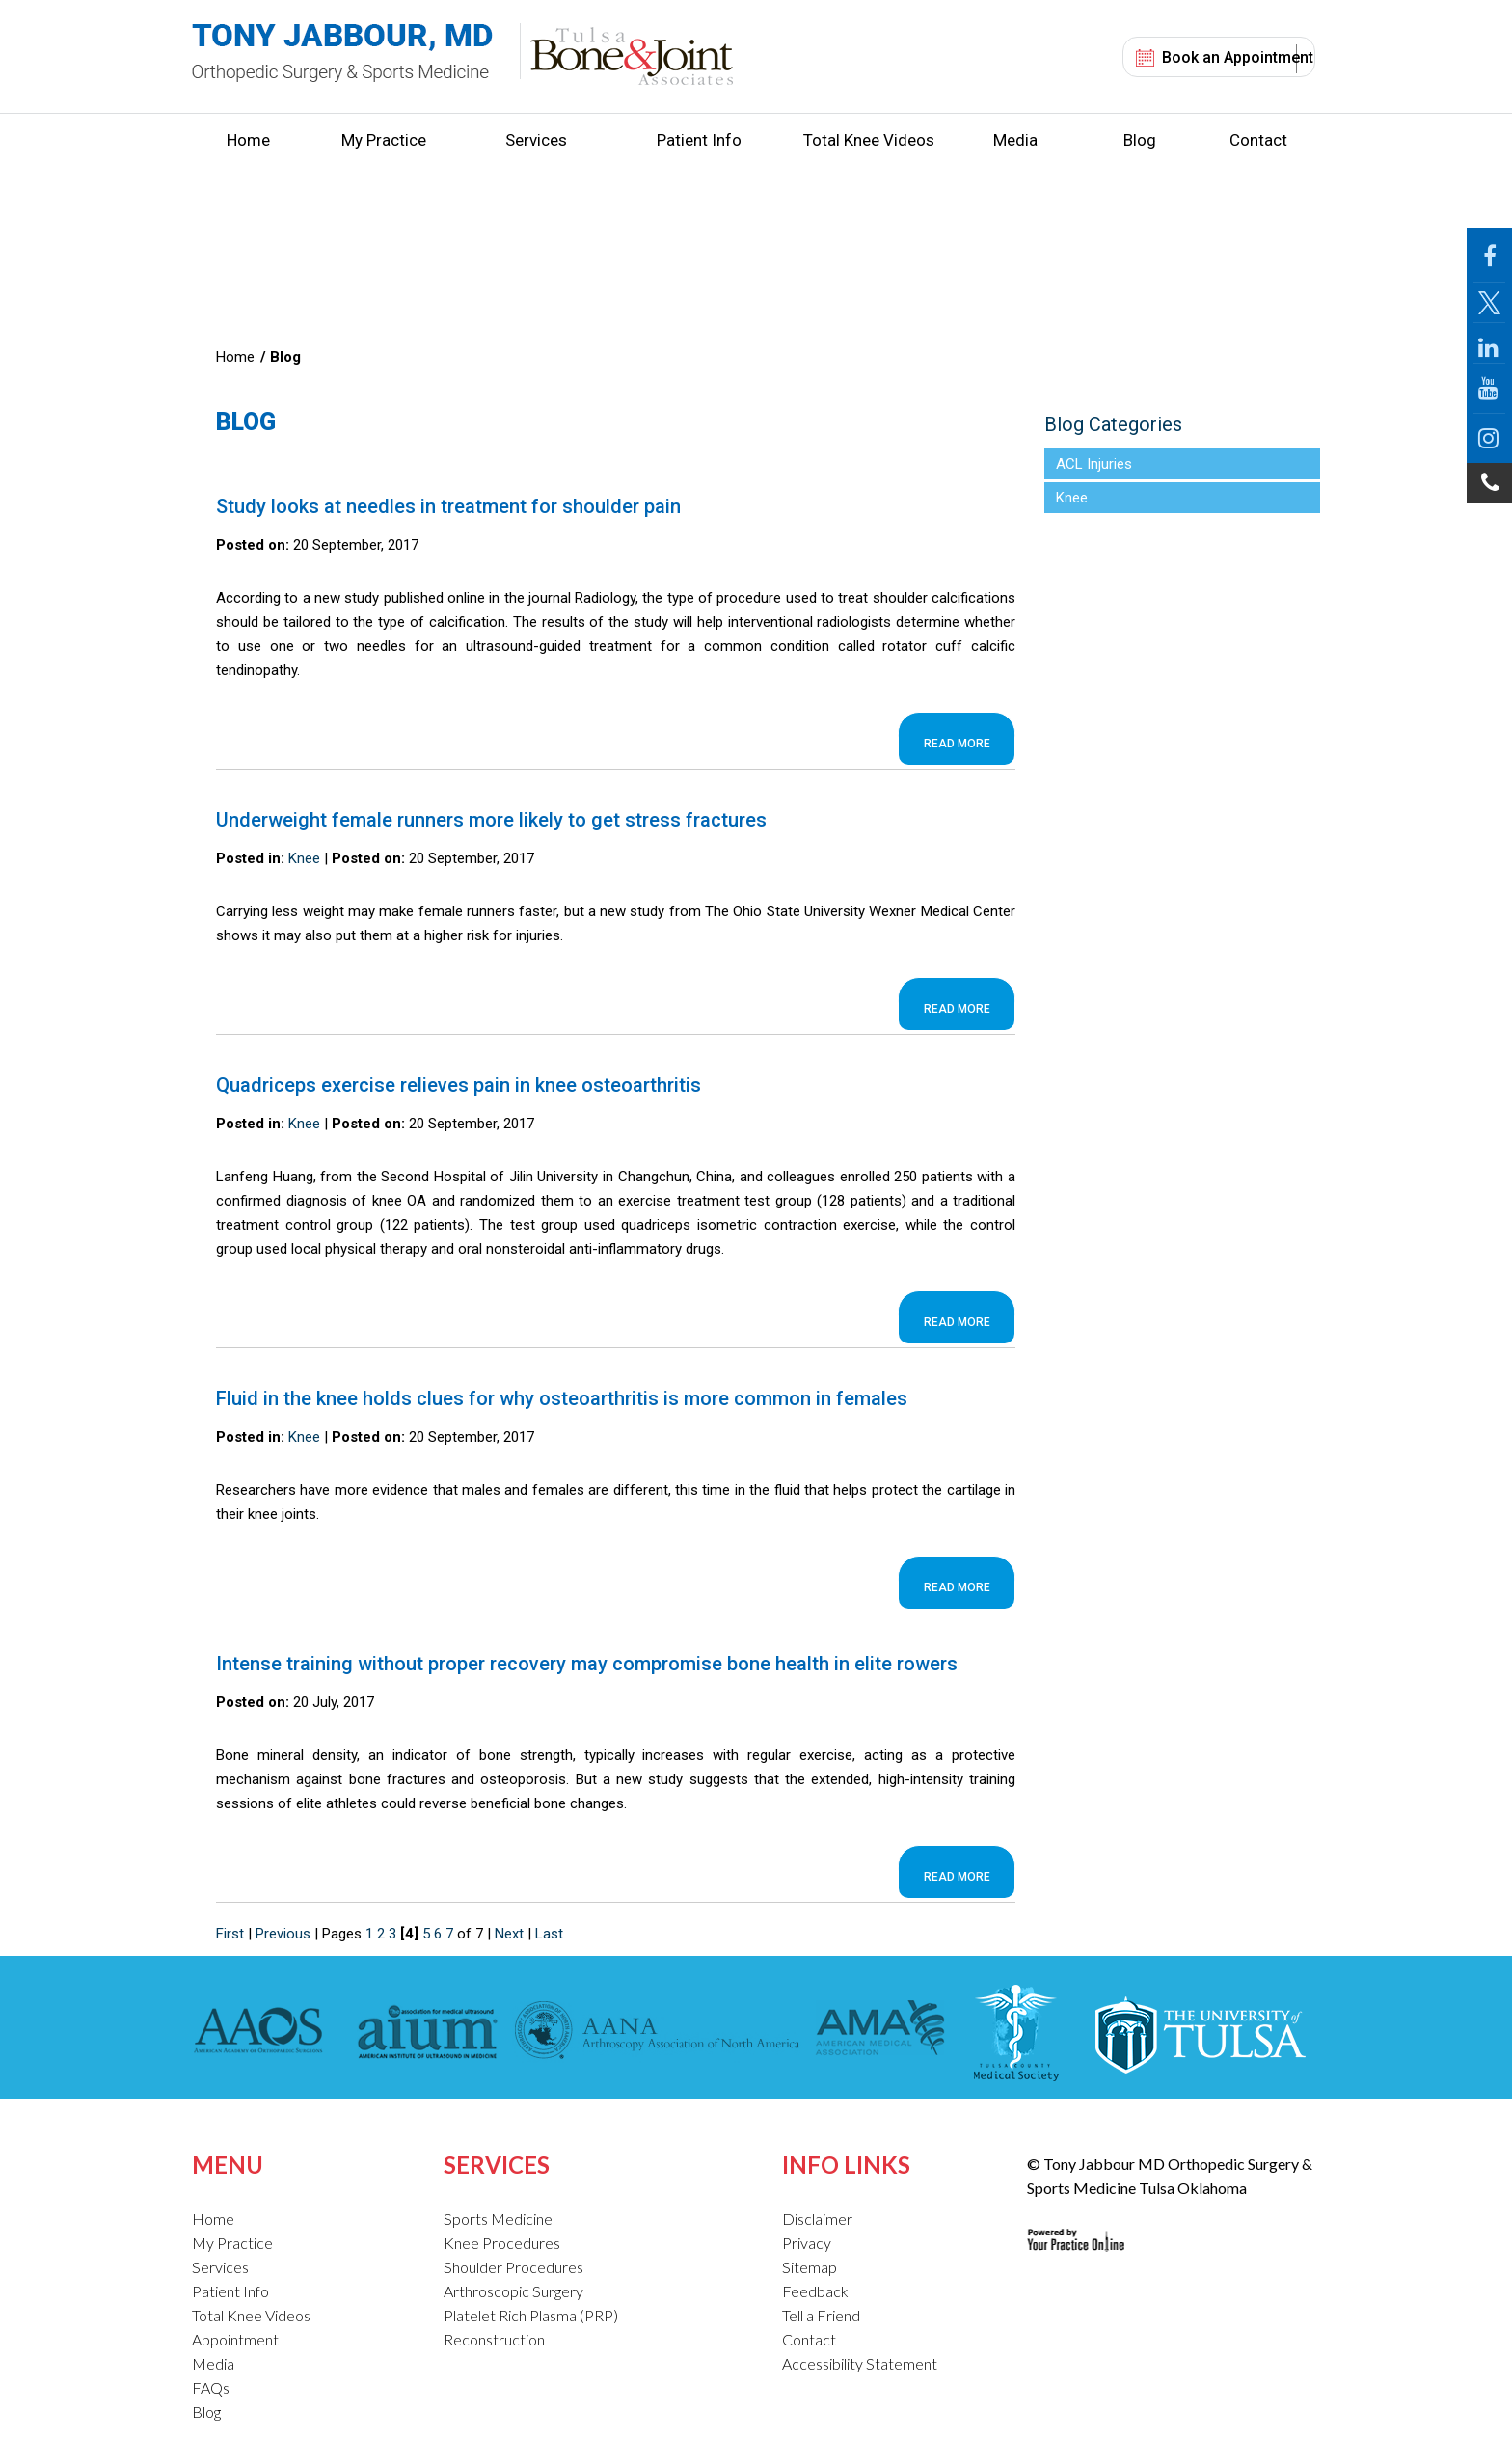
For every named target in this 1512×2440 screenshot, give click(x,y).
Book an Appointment (1237, 57)
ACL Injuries (1094, 464)
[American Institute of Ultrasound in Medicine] (422, 2033)
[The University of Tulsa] (1199, 2033)
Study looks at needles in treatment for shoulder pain (448, 506)
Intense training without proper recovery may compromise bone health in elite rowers (587, 1663)
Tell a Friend (821, 2315)
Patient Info (699, 139)
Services (536, 139)
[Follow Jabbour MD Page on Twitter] (1489, 303)
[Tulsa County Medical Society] (1016, 2033)
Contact (1258, 139)
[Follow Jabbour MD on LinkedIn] (1489, 343)
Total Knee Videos (868, 139)
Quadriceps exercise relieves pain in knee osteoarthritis (458, 1085)
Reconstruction (494, 2339)
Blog (1139, 139)
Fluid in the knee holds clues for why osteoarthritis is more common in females (561, 1398)
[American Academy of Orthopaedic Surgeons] (263, 2033)
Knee (304, 858)
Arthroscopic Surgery (513, 2291)
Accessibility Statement (859, 2363)
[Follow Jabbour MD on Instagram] (1489, 438)
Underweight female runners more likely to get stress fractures (491, 819)
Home (248, 139)
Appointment (235, 2339)
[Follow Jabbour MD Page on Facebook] (1489, 255)
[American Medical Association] (878, 2033)
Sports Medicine (498, 2219)
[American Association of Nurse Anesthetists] (657, 2033)
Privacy (806, 2243)
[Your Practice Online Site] (1075, 2225)
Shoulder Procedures (513, 2267)
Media (1015, 139)
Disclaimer (817, 2219)
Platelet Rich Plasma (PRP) (531, 2315)
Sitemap (809, 2267)
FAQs (211, 2387)
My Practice (383, 139)
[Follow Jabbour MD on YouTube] (1489, 389)
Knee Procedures (502, 2243)
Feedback (815, 2291)
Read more (957, 743)
